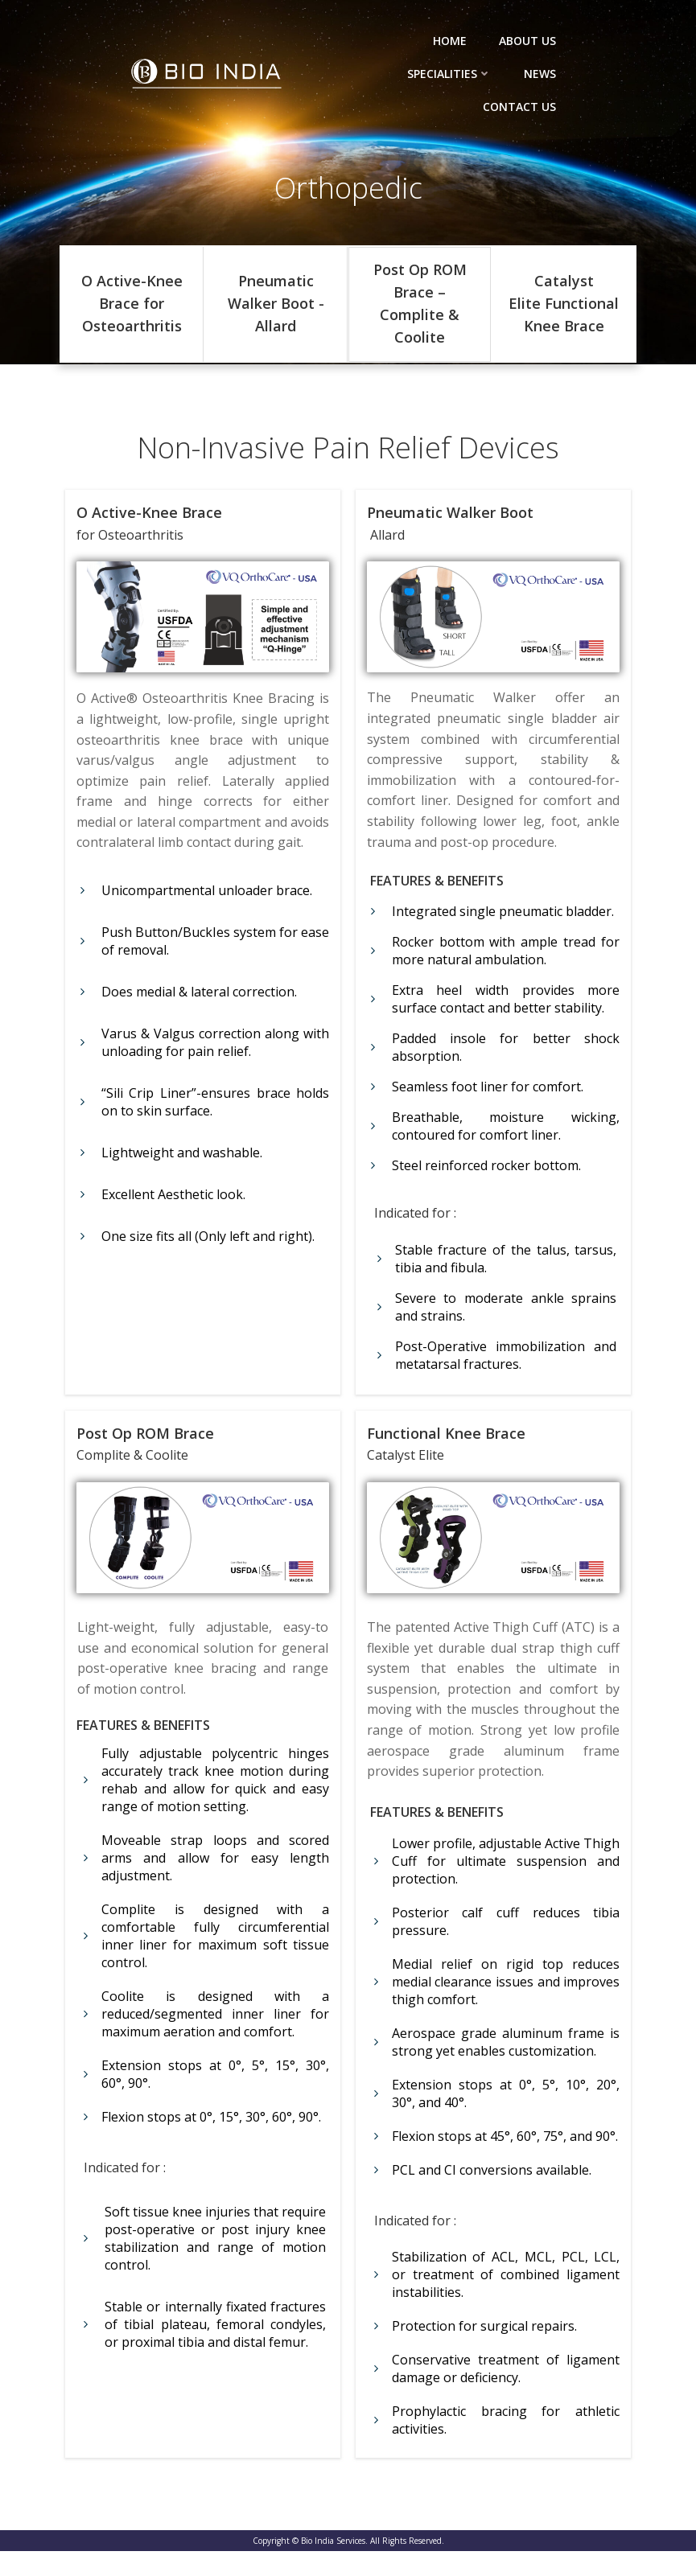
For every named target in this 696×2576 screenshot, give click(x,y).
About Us (528, 40)
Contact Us (520, 106)
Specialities (450, 73)
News (541, 73)
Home (450, 40)
